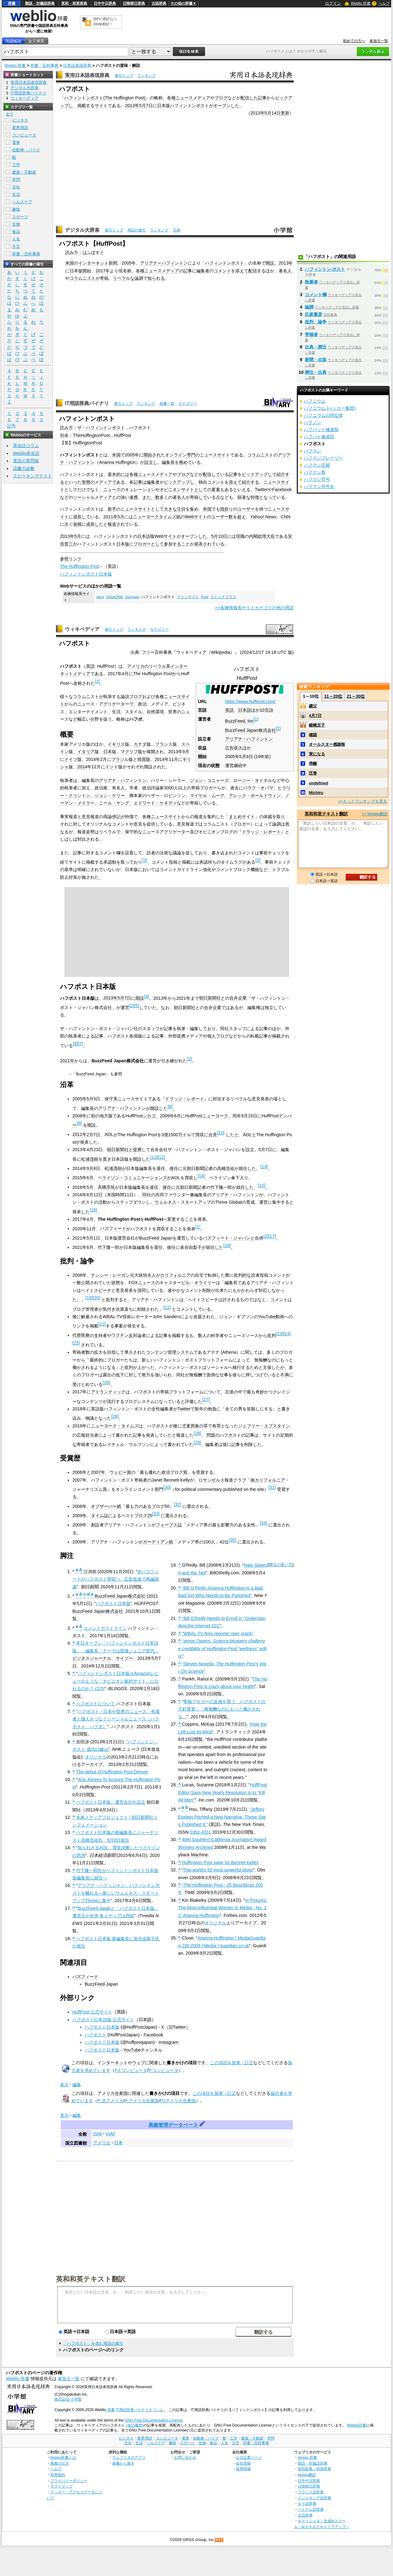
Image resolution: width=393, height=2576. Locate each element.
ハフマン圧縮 (317, 465)
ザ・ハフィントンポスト (101, 427)
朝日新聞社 (210, 997)
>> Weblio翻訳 (374, 814)
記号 (11, 426)
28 (115, 1416)
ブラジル (120, 759)
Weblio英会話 (26, 453)
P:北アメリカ (110, 2100)
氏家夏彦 (313, 314)
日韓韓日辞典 (134, 3)
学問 (16, 179)
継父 (313, 706)
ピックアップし (179, 482)
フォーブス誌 (169, 1524)
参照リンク (71, 558)
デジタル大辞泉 (82, 230)
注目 (181, 509)
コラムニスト (83, 278)
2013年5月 (135, 105)
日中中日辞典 (105, 3)
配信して (211, 474)
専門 (191, 454)
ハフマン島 (315, 472)
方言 (16, 246)
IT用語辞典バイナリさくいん (140, 2410)
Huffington (126, 462)
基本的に (116, 474)
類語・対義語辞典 (40, 3)
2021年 (67, 1060)
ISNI (97, 2133)
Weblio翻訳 (307, 2475)
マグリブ (129, 751)
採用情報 (243, 2469)
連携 (133, 497)
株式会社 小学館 (67, 2399)
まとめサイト (242, 816)
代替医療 (81, 1335)
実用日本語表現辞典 (87, 75)
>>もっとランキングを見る (362, 801)
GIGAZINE (114, 597)
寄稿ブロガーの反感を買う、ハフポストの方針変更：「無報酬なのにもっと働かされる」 (222, 1709)
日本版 (163, 105)
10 (220, 1132)
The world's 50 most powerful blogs (218, 1869)
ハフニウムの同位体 (323, 415)
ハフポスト (95, 2034)
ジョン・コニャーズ (209, 780)
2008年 (79, 1115)
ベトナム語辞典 (311, 2509)
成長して (81, 516)
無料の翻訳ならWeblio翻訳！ (105, 21)
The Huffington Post (124, 97)
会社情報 (243, 2463)
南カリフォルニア (267, 1480)
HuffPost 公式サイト (92, 2011)
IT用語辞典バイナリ (87, 403)
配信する (257, 270)
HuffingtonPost (87, 442)
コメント (222, 270)
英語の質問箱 (26, 460)
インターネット (112, 2062)
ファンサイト (188, 597)
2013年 (286, 263)
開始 (87, 270)
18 (227, 1245)
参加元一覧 (379, 41)
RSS (219, 2540)
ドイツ (70, 759)
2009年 (167, 1115)
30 (167, 1487)
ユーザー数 (222, 516)
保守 (109, 1098)
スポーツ (20, 216)
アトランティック (108, 1391)
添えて (241, 270)
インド (111, 766)
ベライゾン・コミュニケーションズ (132, 1177)
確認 (313, 734)
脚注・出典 (316, 372)
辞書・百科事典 (44, 65)
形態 (86, 482)
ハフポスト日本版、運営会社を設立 (110, 1802)
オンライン (176, 454)
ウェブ (138, 2062)
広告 (229, 747)
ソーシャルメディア (92, 497)
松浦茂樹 (89, 1159)
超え (241, 516)
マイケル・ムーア (207, 795)
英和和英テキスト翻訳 (90, 2278)
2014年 (162, 759)
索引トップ (124, 75)
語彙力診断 (24, 468)
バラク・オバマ (258, 787)
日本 (107, 751)
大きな (170, 509)
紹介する (250, 482)
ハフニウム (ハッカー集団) (330, 408)
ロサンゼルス (211, 1480)
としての (202, 489)
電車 (16, 142)
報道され (116, 524)
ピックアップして (259, 474)
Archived (204, 1847)
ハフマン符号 (317, 479)
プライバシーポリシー (69, 2481)
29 (197, 1433)
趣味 (16, 209)
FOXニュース (142, 1282)
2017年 (103, 270)
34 (263, 1523)
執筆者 (311, 281)
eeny (100, 597)
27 (206, 1399)
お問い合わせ (185, 2457)
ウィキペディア (82, 629)
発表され (202, 544)
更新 (285, 112)
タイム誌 (99, 1515)
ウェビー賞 (120, 1472)
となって (267, 497)
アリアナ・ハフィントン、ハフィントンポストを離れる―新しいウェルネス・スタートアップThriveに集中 (116, 1893)
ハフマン (312, 450)
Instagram (168, 2042)
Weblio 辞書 (361, 3)
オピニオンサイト (177, 489)
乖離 (313, 763)
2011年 (79, 1134)
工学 (16, 164)
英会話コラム (26, 445)
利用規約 (57, 2475)
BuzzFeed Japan (91, 1074)
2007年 (98, 1472)
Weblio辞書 (356, 2425)
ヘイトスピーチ (96, 1290)
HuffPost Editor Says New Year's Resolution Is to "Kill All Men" (222, 1792)
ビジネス (20, 120)
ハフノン (312, 422)
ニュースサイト (215, 454)
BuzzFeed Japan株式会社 (250, 730)
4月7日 (315, 715)
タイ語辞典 (307, 2503)
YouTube (267, 1316)
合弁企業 (238, 997)
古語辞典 (159, 3)
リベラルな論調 (128, 278)
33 (156, 1513)
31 (272, 1487)
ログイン (333, 3)
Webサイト (196, 516)
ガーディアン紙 (158, 1541)
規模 (77, 524)
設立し (150, 462)
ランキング (146, 75)
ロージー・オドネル (252, 780)
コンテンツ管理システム (170, 1352)
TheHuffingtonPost (91, 435)
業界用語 (20, 127)
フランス (164, 744)
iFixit (204, 597)
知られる (156, 278)
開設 (270, 263)
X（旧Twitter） (175, 2027)
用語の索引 (136, 230)
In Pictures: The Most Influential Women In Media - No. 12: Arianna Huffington (222, 1908)
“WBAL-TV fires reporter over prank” (218, 1633)
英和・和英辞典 (74, 3)
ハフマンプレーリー (323, 457)
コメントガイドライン (105, 1628)
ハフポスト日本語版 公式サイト (103, 2019)
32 (177, 1504)
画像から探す (123, 2463)
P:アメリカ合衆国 (142, 2100)
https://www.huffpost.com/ (250, 701)
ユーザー (246, 509)
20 (96, 1297)
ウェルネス (165, 1202)
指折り (226, 509)
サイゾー (124, 1658)
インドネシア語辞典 (314, 2498)
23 (279, 1333)
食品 (16, 231)
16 (93, 1209)
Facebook (282, 489)
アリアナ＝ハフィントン (164, 263)
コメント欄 (316, 294)
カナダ (140, 744)
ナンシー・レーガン (110, 1275)
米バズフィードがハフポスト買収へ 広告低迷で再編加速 (115, 1579)
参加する (172, 544)
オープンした (226, 105)
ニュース (112, 489)
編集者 (202, 270)
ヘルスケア (22, 202)
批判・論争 (316, 321)
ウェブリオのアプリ (129, 2457)
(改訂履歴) (134, 2425)
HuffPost (122, 435)
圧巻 (313, 773)
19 (89, 1297)
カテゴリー (187, 403)
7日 (149, 105)
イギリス (116, 744)
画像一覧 (167, 403)
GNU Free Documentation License (154, 2420)
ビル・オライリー (198, 1282)
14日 (276, 112)
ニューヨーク (215, 1115)
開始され (152, 454)
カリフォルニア (175, 1275)
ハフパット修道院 (321, 429)
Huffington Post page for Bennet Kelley (220, 1862)
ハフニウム (315, 401)
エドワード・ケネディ (155, 802)
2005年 (129, 263)
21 (167, 1307)
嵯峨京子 (317, 725)
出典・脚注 (316, 346)
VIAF (110, 2133)
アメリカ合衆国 (112, 2093)
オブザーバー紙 (106, 1506)
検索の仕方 (59, 2463)
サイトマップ (61, 2486)
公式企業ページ (249, 2457)
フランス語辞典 (311, 2492)
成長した (94, 524)
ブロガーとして (149, 544)
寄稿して (198, 497)
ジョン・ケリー (110, 795)
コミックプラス (223, 597)
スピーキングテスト (32, 475)
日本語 (143, 536)
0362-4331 (200, 1832)
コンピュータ (24, 135)
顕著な (243, 497)
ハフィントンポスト (83, 97)
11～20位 (333, 696)
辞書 (11, 3)
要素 (215, 489)
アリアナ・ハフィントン (249, 738)
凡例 (176, 230)
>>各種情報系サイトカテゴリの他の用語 (254, 607)
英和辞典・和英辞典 (314, 2469)
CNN (285, 516)
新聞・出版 (316, 359)
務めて (185, 462)
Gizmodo (132, 597)
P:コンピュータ (163, 2070)
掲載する (86, 105)
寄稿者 (311, 334)
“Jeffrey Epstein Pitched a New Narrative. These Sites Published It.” (222, 1817)
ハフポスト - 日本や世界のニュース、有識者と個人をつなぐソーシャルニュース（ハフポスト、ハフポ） (116, 1719)
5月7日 (124, 997)
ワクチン (120, 1335)
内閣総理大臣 (262, 536)
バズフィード (113, 1228)
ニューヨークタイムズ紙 (157, 516)
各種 (171, 97)
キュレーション (140, 489)
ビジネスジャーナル (91, 1658)
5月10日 (219, 536)
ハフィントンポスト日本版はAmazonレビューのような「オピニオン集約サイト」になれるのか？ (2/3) (115, 1681)
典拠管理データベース (173, 2125)
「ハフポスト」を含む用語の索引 (93, 2343)
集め (194, 509)
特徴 (254, 497)
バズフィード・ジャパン (226, 1238)
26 (106, 1382)
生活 (16, 194)
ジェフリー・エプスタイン (264, 1425)
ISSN (183, 1832)
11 (154, 1157)
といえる (241, 489)
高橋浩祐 (225, 1168)
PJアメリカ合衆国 (178, 2100)
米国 (69, 263)
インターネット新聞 (97, 263)
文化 (16, 187)
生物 (16, 224)
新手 (112, 509)
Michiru (316, 792)
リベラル (157, 666)
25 (76, 1342)
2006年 (79, 1472)
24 (287, 1333)
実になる (317, 754)
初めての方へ (354, 41)
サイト (101, 105)
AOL (109, 1134)
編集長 (168, 462)
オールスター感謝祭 (327, 744)
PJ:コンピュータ (131, 2070)
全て (9, 114)
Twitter (261, 489)
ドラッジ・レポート (261, 831)
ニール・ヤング (114, 802)
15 (261, 1185)
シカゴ (149, 1115)
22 (102, 1324)
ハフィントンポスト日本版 (86, 574)
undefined (318, 783)
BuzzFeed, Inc (239, 720)
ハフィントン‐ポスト (325, 269)
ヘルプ (384, 3)
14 (201, 1175)
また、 (148, 497)
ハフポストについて (95, 1703)
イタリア (86, 751)
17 (272, 1236)
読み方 (66, 427)
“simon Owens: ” (222, 1648)
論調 (309, 306)
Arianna (106, 462)
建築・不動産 (24, 172)
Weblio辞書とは (63, 2457)
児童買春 (190, 1425)
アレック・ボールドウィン (255, 795)
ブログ (221, 97)
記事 (262, 97)
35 (232, 1540)
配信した (249, 97)
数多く (161, 497)
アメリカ (135, 666)
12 (161, 1157)
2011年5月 (113, 516)
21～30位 (356, 696)
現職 (240, 536)
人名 (16, 239)
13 (264, 1166)
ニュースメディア (193, 97)
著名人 (285, 270)
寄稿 (104, 278)
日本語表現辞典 (77, 65)
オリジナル (96, 1756)
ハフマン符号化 (319, 486)
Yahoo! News (263, 516)
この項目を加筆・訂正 (231, 2062)
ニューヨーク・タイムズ (115, 1425)
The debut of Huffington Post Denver (112, 1771)
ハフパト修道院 (319, 436)
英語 (229, 710)
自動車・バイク (26, 150)
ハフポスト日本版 (113, 1603)
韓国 (141, 759)
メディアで (105, 482)
